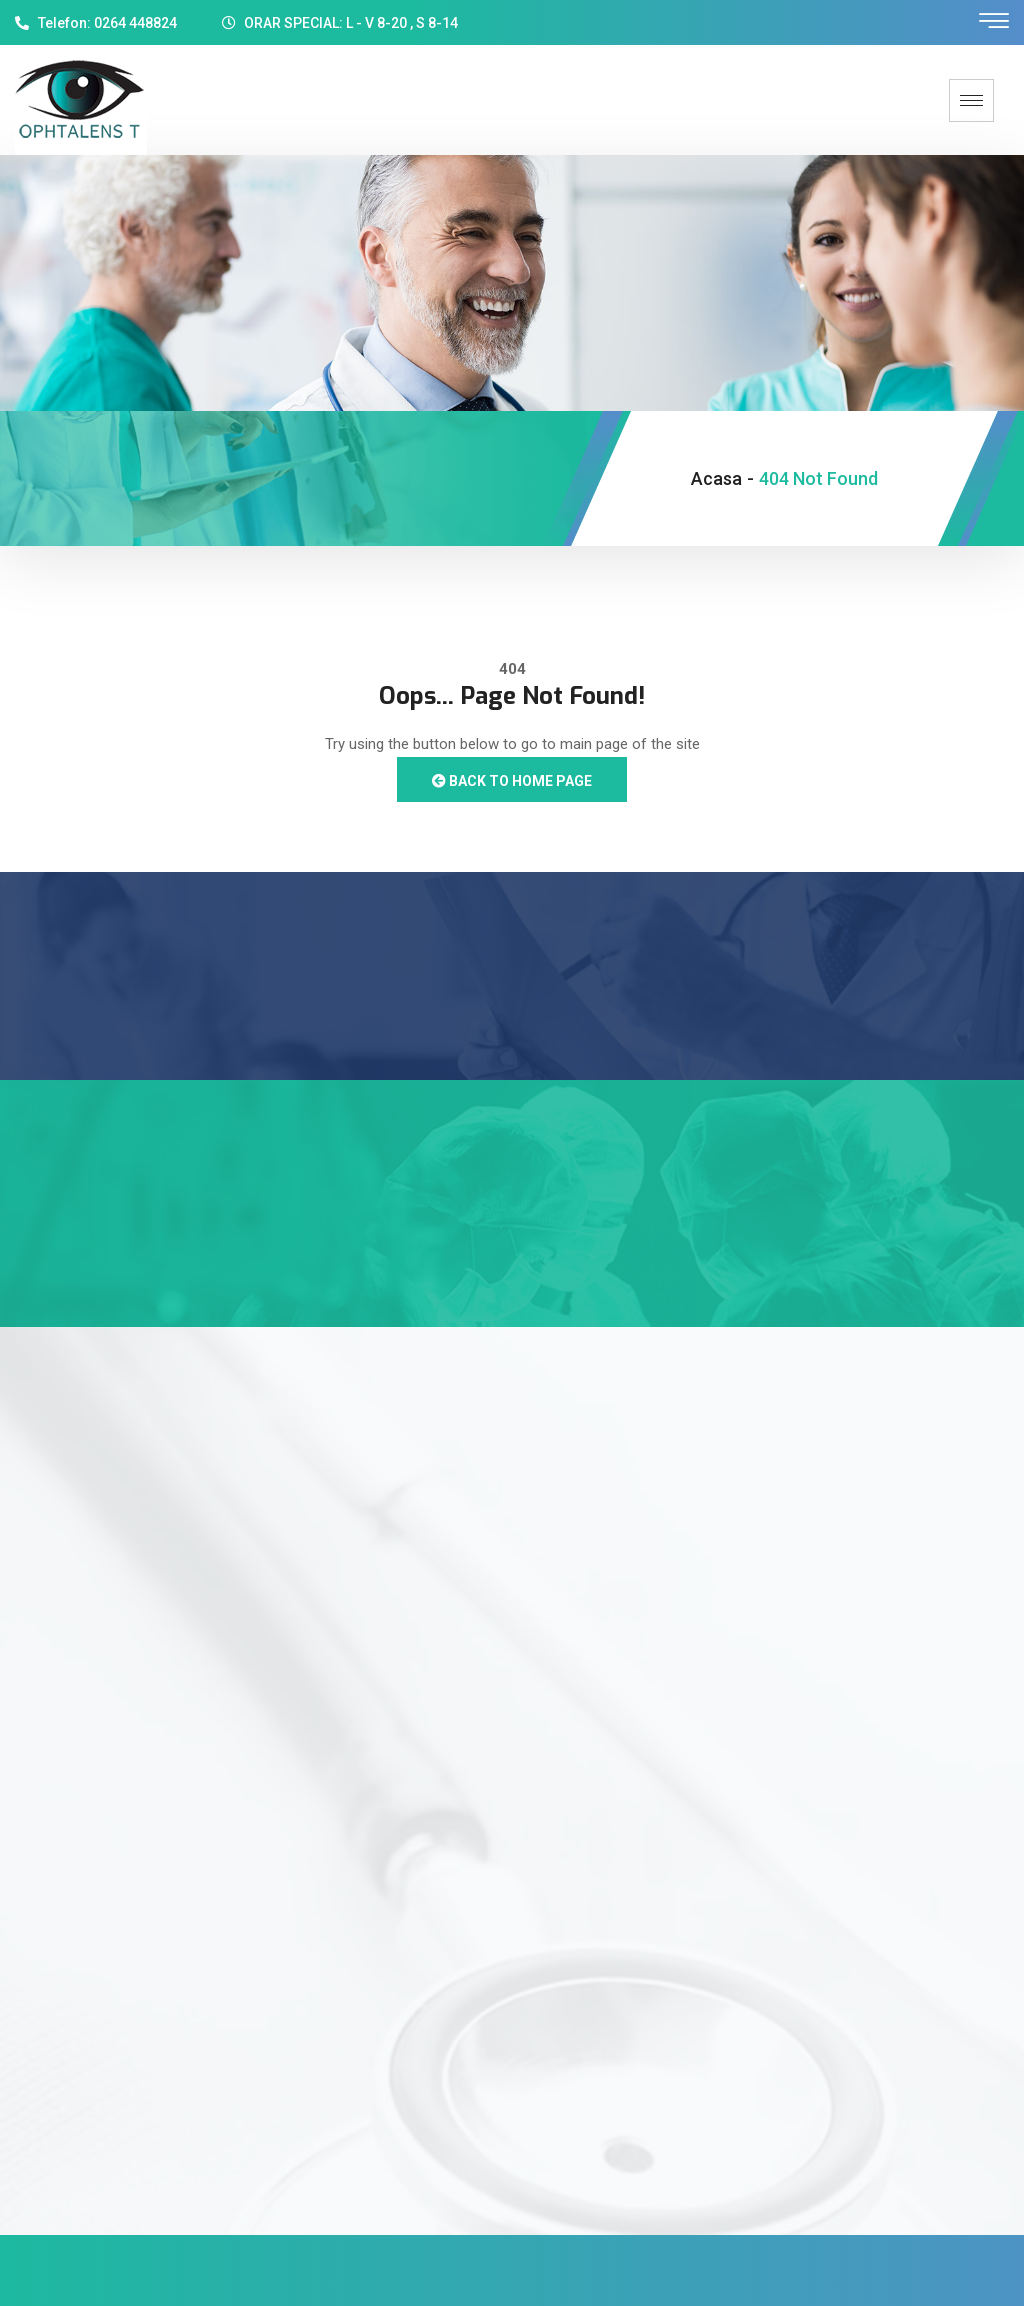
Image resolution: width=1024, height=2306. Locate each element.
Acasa (716, 478)
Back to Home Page (512, 781)
